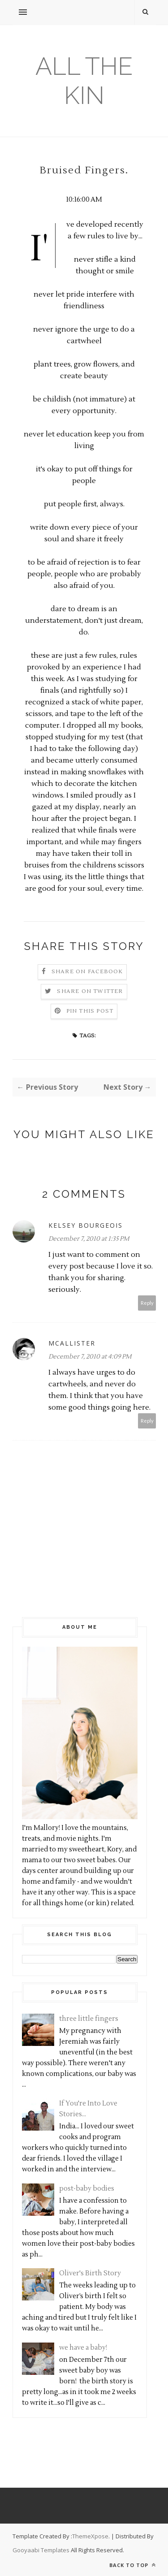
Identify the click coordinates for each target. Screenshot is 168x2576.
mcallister (71, 1343)
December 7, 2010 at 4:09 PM (89, 1357)
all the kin (84, 81)
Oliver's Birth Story (90, 2273)
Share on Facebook (87, 971)
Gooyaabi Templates (41, 2550)
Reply (147, 1303)
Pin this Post (90, 1011)
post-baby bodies (86, 2188)
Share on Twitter (90, 991)
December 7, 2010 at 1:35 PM (88, 1239)
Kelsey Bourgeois (85, 1225)
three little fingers (88, 2019)
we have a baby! (83, 2347)
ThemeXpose (90, 2536)
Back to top (132, 2565)
